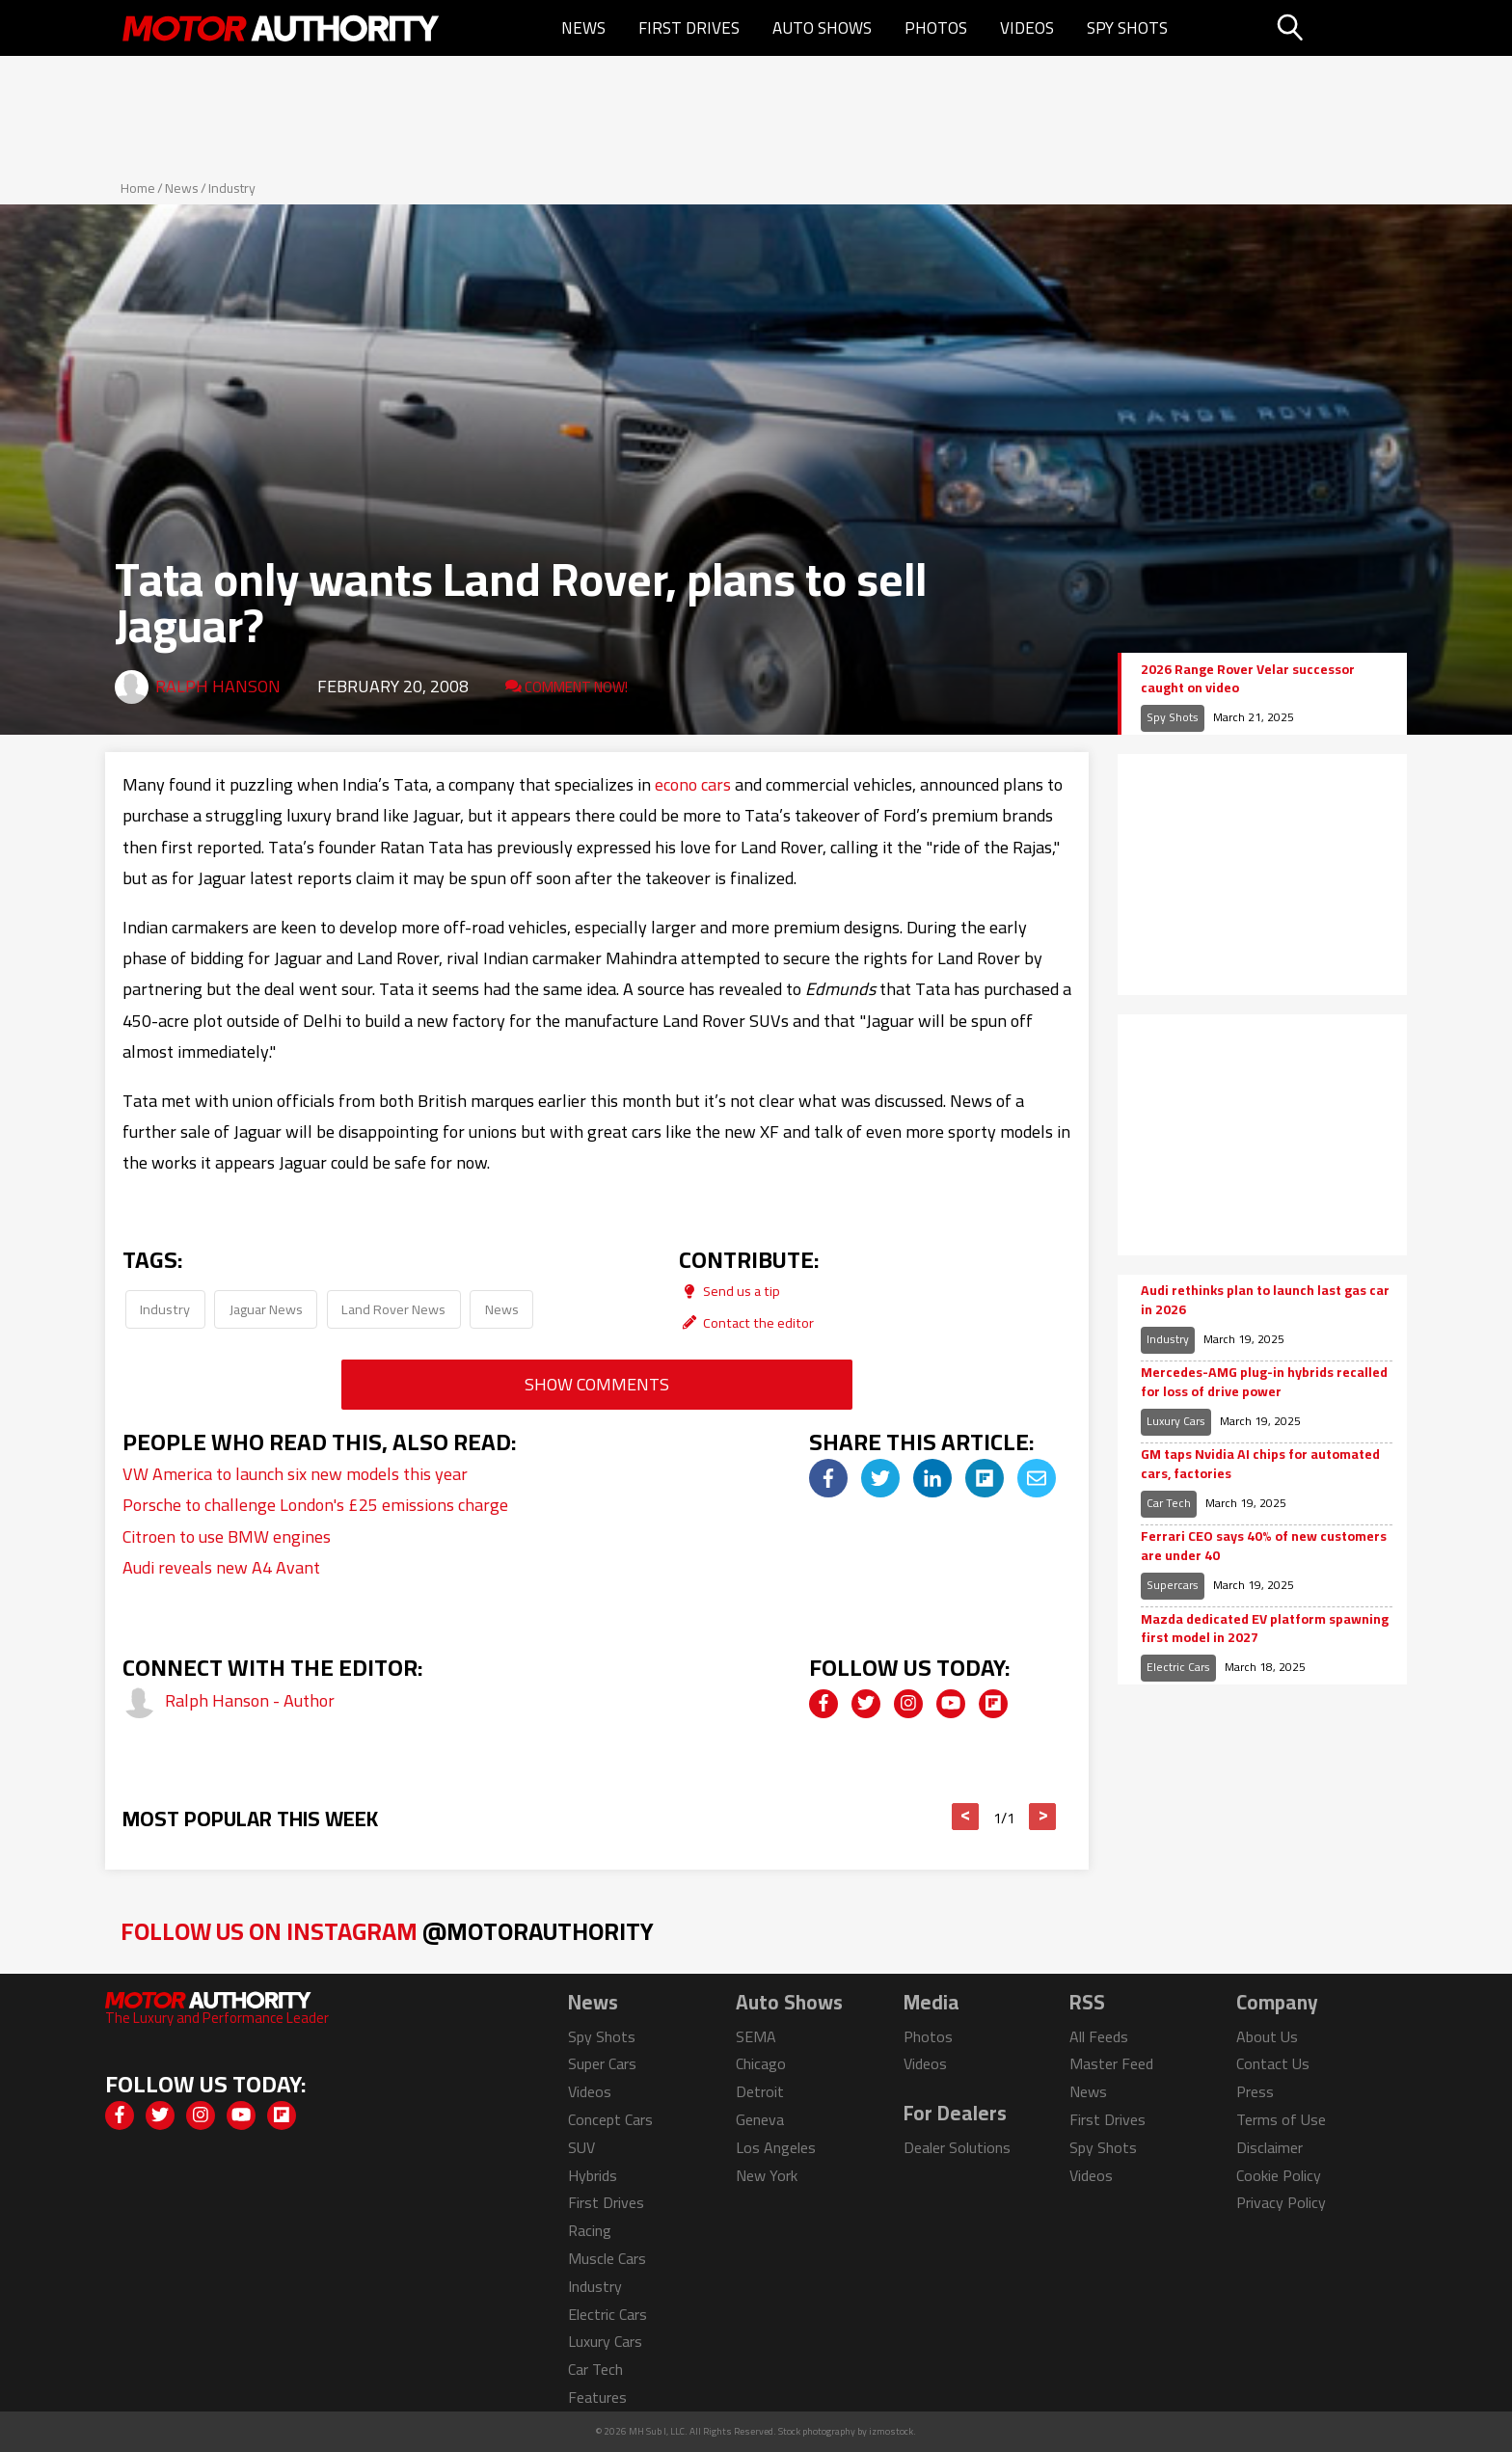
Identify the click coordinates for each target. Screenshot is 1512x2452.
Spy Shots (1127, 28)
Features (597, 2397)
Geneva (760, 2119)
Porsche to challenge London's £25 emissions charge (315, 1505)
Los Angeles (776, 2147)
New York (766, 2175)
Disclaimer (1269, 2147)
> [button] (1043, 1816)
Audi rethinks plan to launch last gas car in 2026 (1265, 1300)
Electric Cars (1178, 1667)
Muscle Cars (607, 2258)
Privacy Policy (1281, 2202)
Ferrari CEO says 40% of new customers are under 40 (1264, 1546)
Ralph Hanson (218, 686)
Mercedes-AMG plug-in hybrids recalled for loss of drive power (1264, 1382)
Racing (589, 2230)
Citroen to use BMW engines (226, 1536)
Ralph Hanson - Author (250, 1700)
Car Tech (1169, 1503)
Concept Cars (610, 2119)
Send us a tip (729, 1291)
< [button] (965, 1816)
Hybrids (592, 2175)
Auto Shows (822, 28)
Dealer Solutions (957, 2147)
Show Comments (597, 1384)
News (583, 28)
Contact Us (1273, 2063)
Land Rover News (393, 1309)
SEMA (756, 2036)
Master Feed (1111, 2063)
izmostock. (892, 2431)
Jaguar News (266, 1309)
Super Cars (602, 2063)
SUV (581, 2147)
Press (1255, 2091)
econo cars (693, 784)
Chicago (761, 2063)
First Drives (689, 28)
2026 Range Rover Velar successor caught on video (1248, 679)
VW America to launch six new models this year (295, 1474)
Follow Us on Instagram (387, 1931)
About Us (1267, 2036)
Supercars (1173, 1585)
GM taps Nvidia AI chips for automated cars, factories (1260, 1464)
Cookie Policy (1278, 2175)
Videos (1027, 28)
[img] (828, 1478)
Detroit (760, 2091)
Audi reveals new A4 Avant (221, 1567)
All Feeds (1098, 2036)
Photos (935, 28)
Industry (232, 188)
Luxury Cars (1176, 1421)
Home (138, 188)
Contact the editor (746, 1322)
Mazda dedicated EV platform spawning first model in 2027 (1265, 1629)
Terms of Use (1281, 2119)
